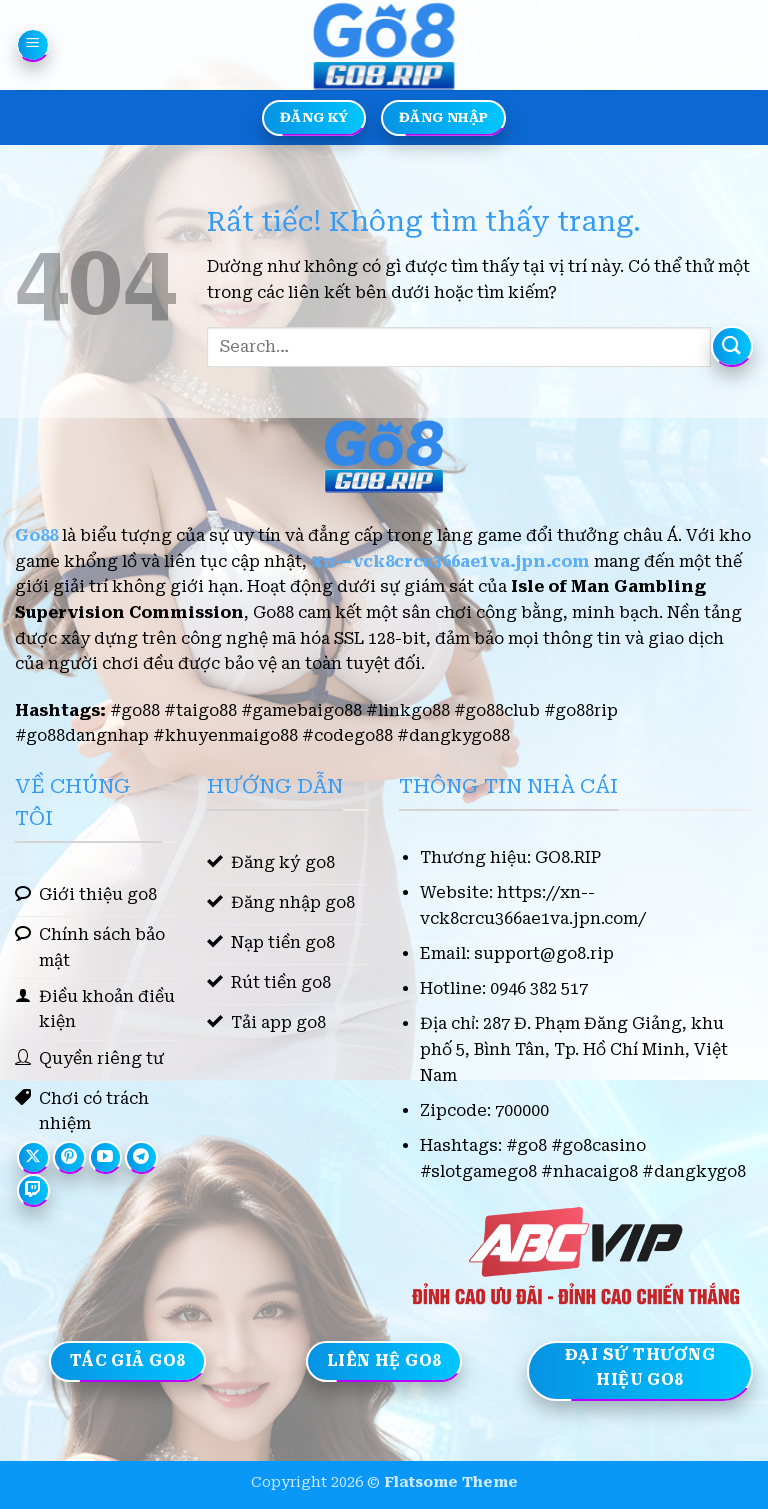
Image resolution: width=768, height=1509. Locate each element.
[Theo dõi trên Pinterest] (69, 1157)
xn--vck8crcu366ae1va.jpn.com (450, 561)
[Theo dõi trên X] (33, 1157)
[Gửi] (732, 346)
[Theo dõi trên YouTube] (105, 1157)
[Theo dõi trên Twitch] (33, 1190)
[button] (33, 45)
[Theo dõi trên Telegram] (141, 1157)
